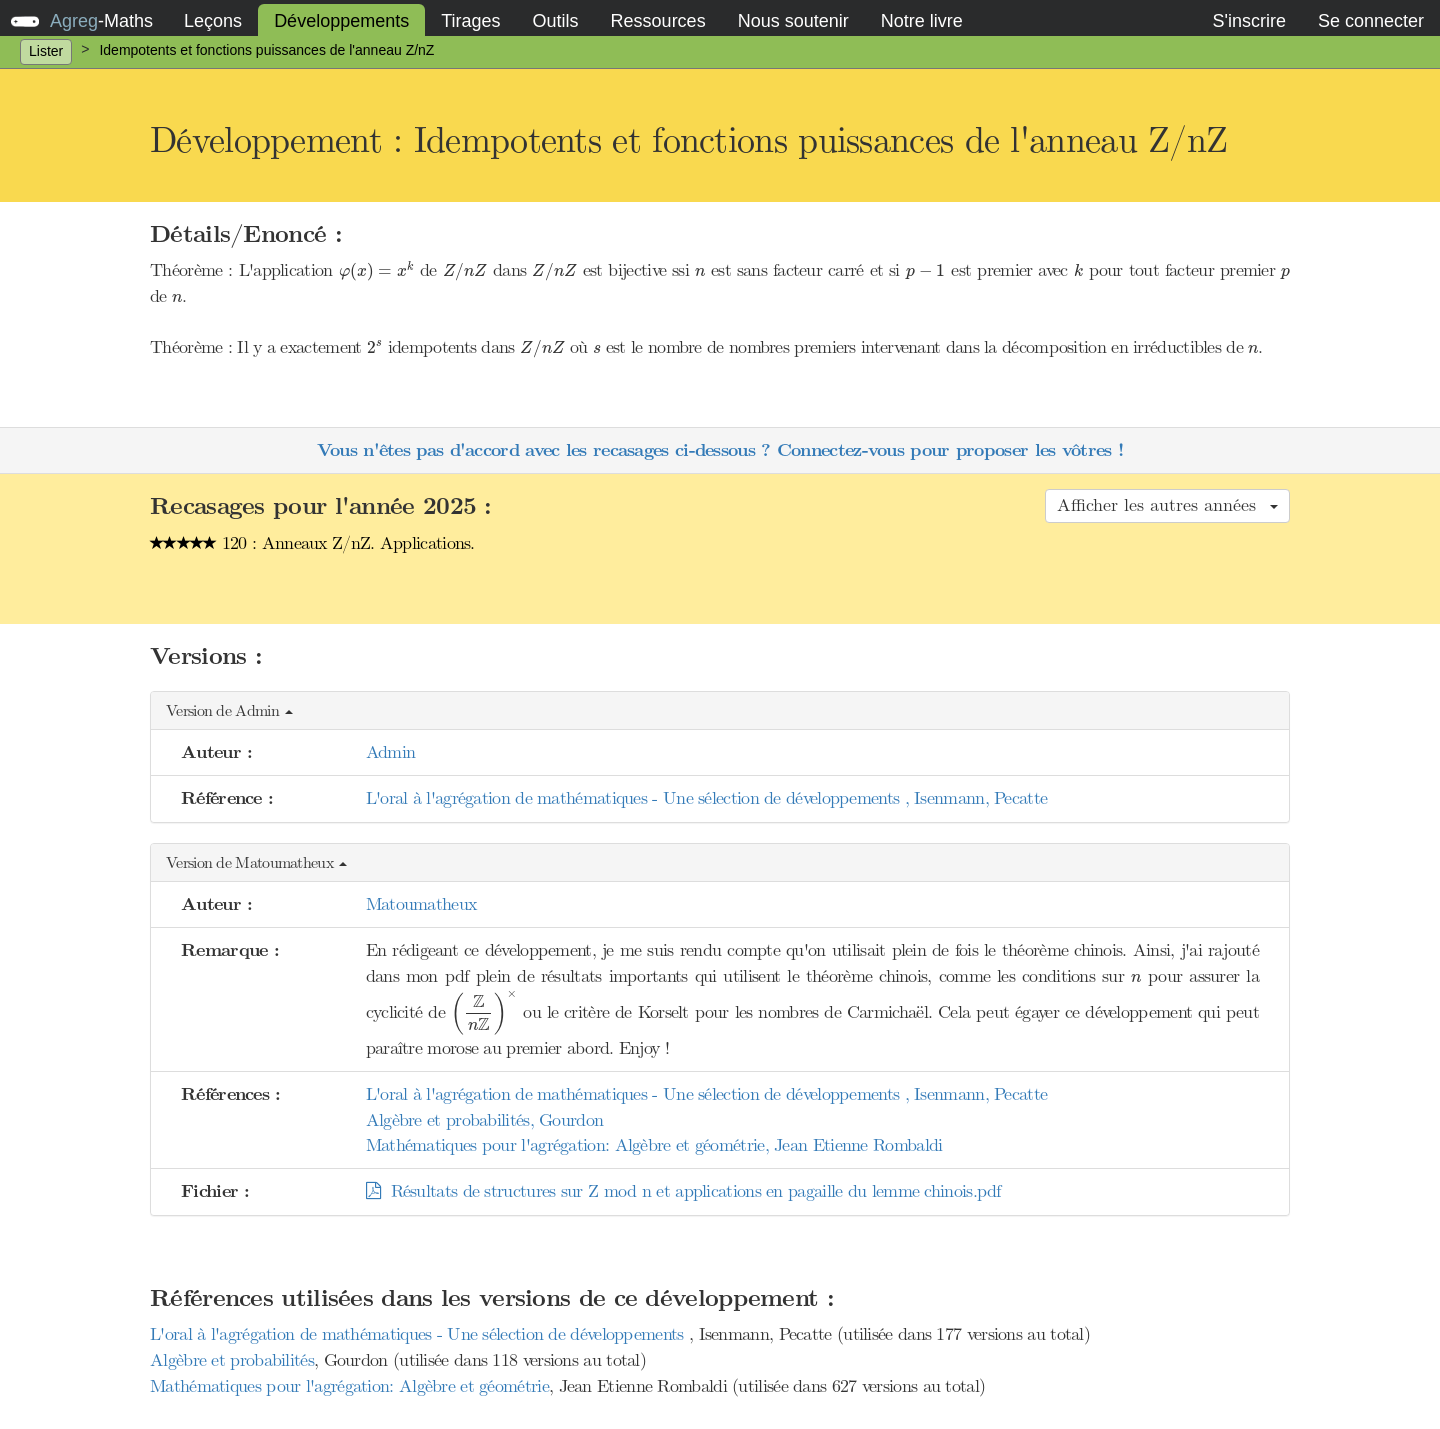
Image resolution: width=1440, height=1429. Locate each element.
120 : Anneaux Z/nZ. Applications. (312, 543)
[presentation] (377, 271)
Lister (46, 51)
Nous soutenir (793, 21)
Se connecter (1371, 21)
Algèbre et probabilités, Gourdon (485, 1120)
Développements (341, 21)
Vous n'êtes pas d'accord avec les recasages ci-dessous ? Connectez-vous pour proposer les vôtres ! (720, 450)
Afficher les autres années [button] (1167, 505)
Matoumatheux (421, 904)
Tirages (470, 21)
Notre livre (922, 21)
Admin (391, 752)
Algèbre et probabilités (232, 1360)
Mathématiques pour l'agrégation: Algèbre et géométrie (349, 1386)
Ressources (658, 21)
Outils (556, 21)
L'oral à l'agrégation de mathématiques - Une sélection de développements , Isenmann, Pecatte (707, 798)
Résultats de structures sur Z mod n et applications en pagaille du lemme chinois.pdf (683, 1191)
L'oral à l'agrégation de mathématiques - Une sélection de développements (419, 1334)
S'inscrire (1248, 21)
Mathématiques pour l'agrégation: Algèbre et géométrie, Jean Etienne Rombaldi (654, 1145)
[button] (720, 711)
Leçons (213, 21)
